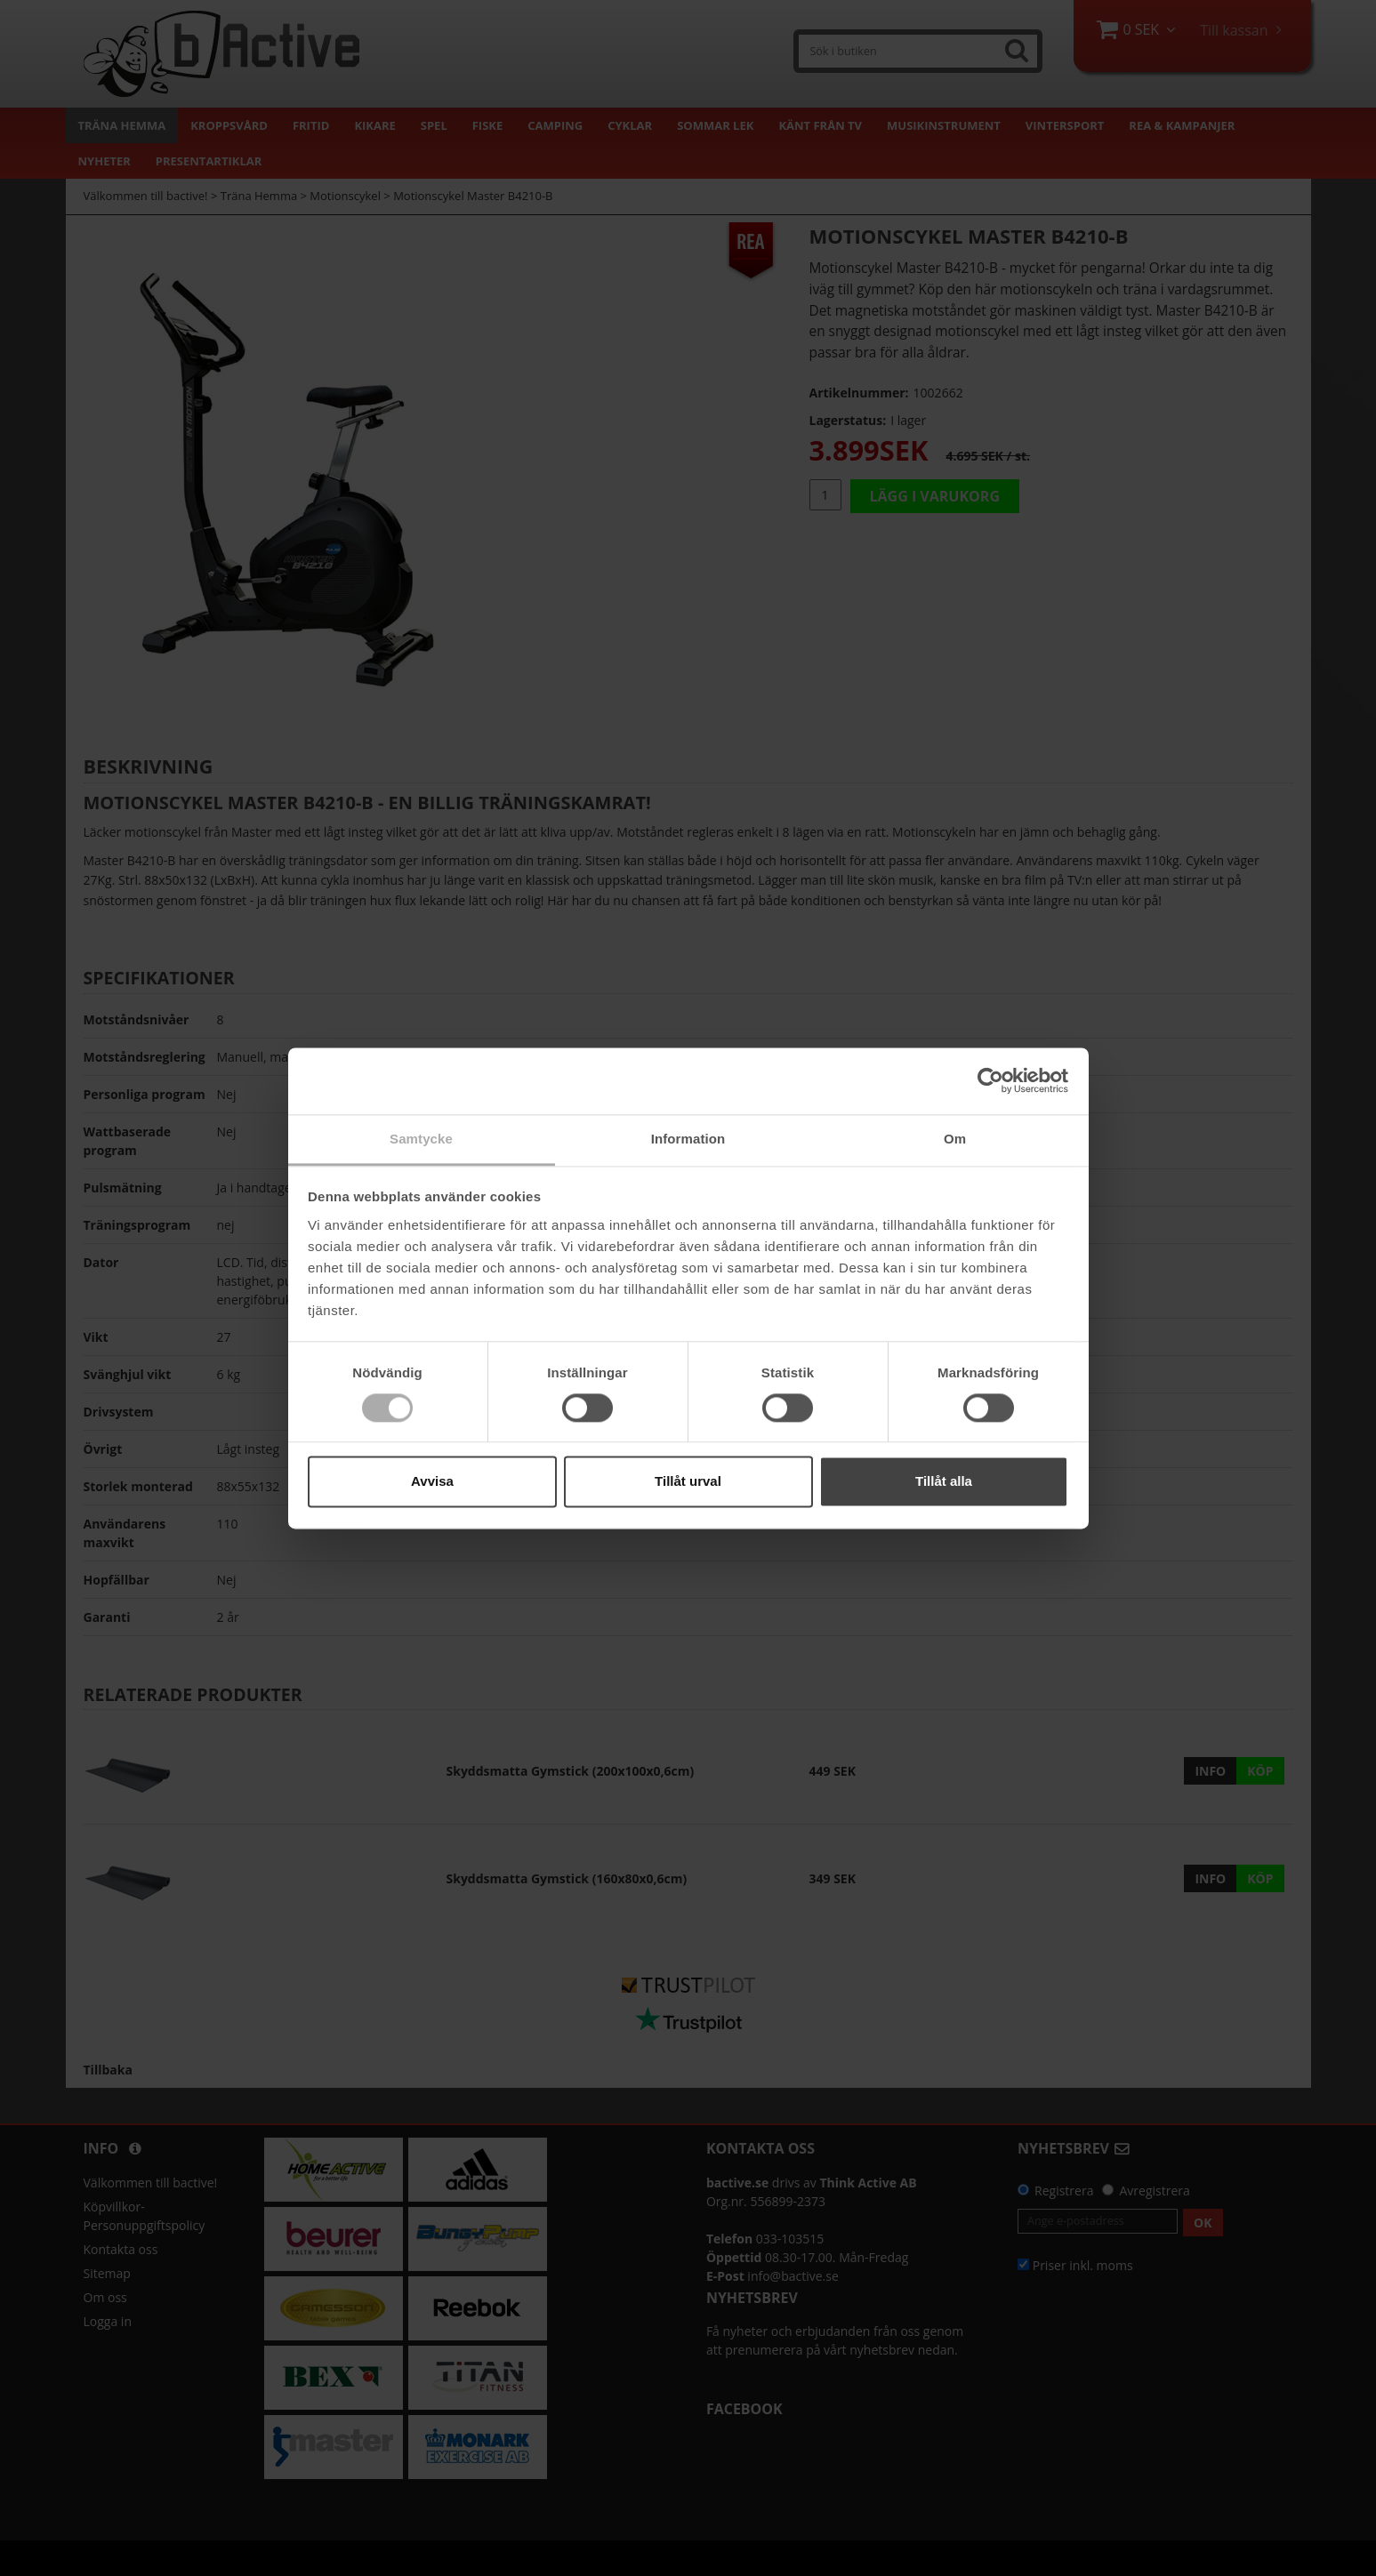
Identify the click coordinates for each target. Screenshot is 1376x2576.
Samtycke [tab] (421, 1138)
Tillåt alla (943, 1481)
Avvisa (432, 1481)
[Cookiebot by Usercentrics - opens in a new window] (990, 1080)
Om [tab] (955, 1138)
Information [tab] (688, 1138)
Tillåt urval (688, 1481)
